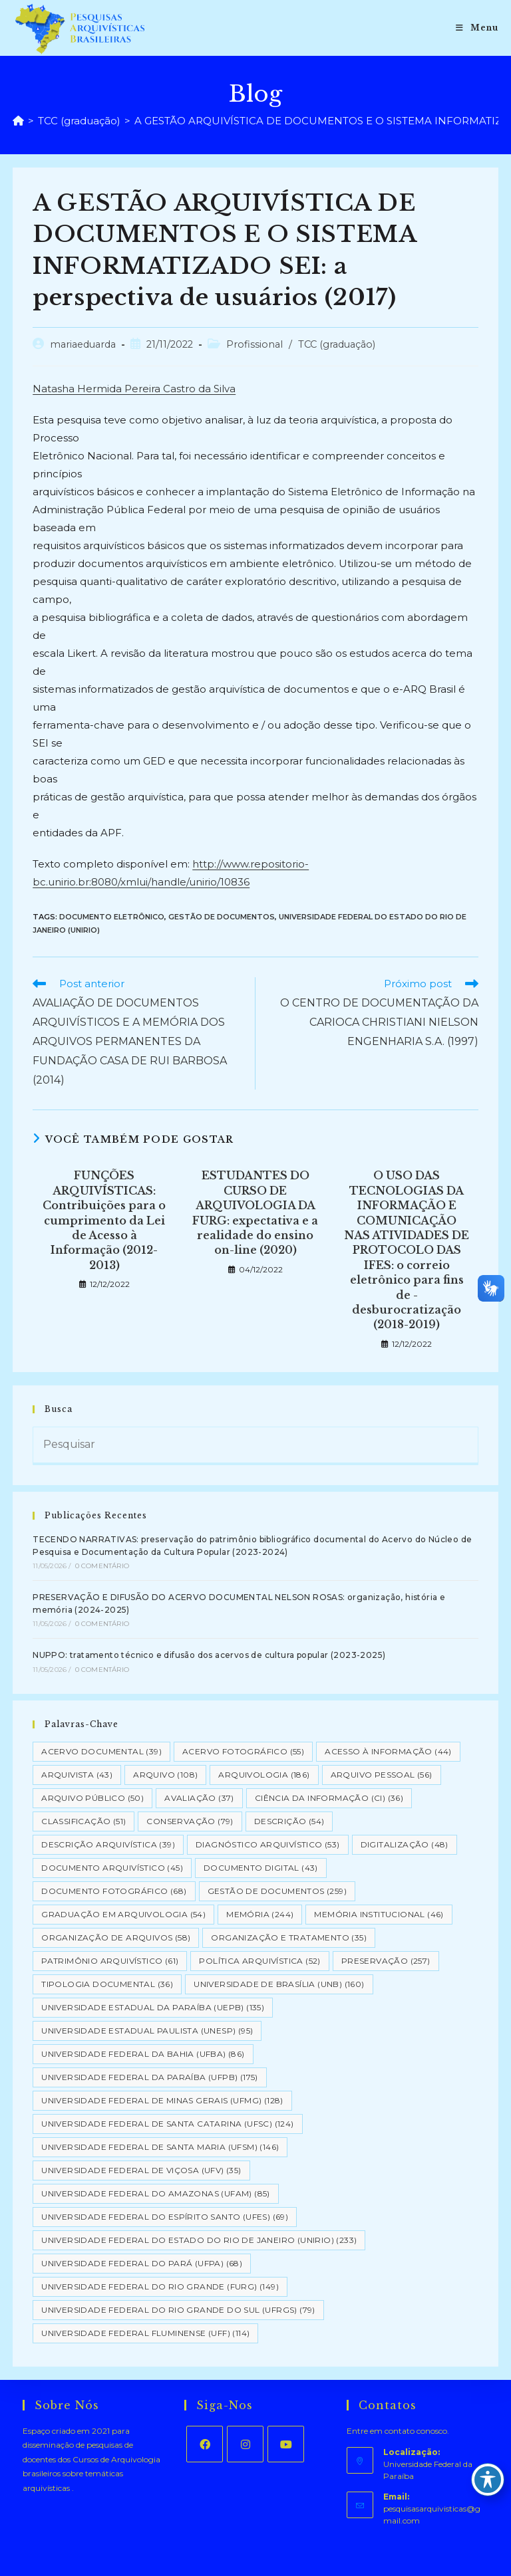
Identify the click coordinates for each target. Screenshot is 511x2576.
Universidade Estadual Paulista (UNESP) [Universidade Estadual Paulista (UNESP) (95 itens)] (147, 2031)
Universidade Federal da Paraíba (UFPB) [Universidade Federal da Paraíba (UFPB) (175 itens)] (149, 2077)
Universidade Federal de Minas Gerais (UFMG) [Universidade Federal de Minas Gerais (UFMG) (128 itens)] (162, 2100)
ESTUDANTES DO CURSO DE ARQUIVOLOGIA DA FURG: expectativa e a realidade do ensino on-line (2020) (255, 1212)
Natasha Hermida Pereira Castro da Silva (134, 388)
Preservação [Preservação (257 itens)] (385, 1961)
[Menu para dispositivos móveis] (477, 28)
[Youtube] (285, 2444)
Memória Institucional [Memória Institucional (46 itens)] (378, 1914)
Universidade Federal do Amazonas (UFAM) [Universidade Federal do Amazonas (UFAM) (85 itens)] (155, 2193)
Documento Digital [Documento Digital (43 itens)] (261, 1868)
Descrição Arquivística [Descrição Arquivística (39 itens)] (108, 1844)
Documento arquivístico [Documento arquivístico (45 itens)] (112, 1868)
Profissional (254, 344)
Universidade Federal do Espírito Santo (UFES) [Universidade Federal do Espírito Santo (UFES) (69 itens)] (164, 2217)
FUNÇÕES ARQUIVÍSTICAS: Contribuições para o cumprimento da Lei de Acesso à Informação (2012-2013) (104, 1220)
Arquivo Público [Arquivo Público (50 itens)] (92, 1798)
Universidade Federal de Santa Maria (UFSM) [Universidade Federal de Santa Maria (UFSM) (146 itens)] (160, 2147)
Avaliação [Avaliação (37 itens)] (199, 1798)
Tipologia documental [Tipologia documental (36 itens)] (107, 1984)
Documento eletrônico (111, 916)
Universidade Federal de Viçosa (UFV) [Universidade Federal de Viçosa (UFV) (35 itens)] (141, 2170)
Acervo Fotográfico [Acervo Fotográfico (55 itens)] (243, 1751)
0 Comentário (102, 1566)
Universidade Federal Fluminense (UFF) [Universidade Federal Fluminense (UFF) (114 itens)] (145, 2333)
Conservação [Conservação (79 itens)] (189, 1821)
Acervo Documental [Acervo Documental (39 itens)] (101, 1751)
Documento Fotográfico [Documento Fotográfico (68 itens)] (113, 1891)
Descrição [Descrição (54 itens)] (289, 1821)
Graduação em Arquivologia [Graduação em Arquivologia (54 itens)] (123, 1914)
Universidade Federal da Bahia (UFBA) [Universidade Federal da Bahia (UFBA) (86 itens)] (142, 2054)
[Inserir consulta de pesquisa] (255, 1446)
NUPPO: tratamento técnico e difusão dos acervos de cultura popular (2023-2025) (209, 1655)
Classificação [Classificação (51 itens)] (83, 1821)
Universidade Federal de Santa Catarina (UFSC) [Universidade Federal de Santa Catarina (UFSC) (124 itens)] (167, 2124)
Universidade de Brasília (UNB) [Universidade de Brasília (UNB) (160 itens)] (279, 1984)
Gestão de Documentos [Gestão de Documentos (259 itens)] (277, 1891)
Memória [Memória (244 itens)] (259, 1914)
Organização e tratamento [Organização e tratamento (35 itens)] (289, 1937)
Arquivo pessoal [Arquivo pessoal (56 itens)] (381, 1775)
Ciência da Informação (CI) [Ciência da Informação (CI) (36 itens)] (329, 1798)
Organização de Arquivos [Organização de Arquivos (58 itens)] (115, 1937)
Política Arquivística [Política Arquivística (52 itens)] (259, 1961)
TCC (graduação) (336, 344)
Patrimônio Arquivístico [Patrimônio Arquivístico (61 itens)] (109, 1961)
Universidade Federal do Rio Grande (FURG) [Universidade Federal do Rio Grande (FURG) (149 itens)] (160, 2286)
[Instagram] (245, 2444)
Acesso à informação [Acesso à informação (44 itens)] (388, 1751)
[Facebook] (204, 2444)
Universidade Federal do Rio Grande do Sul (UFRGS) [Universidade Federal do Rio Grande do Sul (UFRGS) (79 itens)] (178, 2310)
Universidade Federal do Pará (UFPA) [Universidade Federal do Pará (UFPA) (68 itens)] (141, 2263)
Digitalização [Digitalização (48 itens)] (404, 1844)
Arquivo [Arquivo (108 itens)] (165, 1775)
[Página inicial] (18, 120)
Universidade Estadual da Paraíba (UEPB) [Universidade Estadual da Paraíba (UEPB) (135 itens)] (152, 2007)
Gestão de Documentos (221, 916)
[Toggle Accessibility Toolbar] (488, 2480)
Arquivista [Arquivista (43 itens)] (76, 1775)
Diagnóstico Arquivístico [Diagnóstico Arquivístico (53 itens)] (268, 1844)
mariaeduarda (83, 344)
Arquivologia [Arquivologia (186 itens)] (263, 1775)
